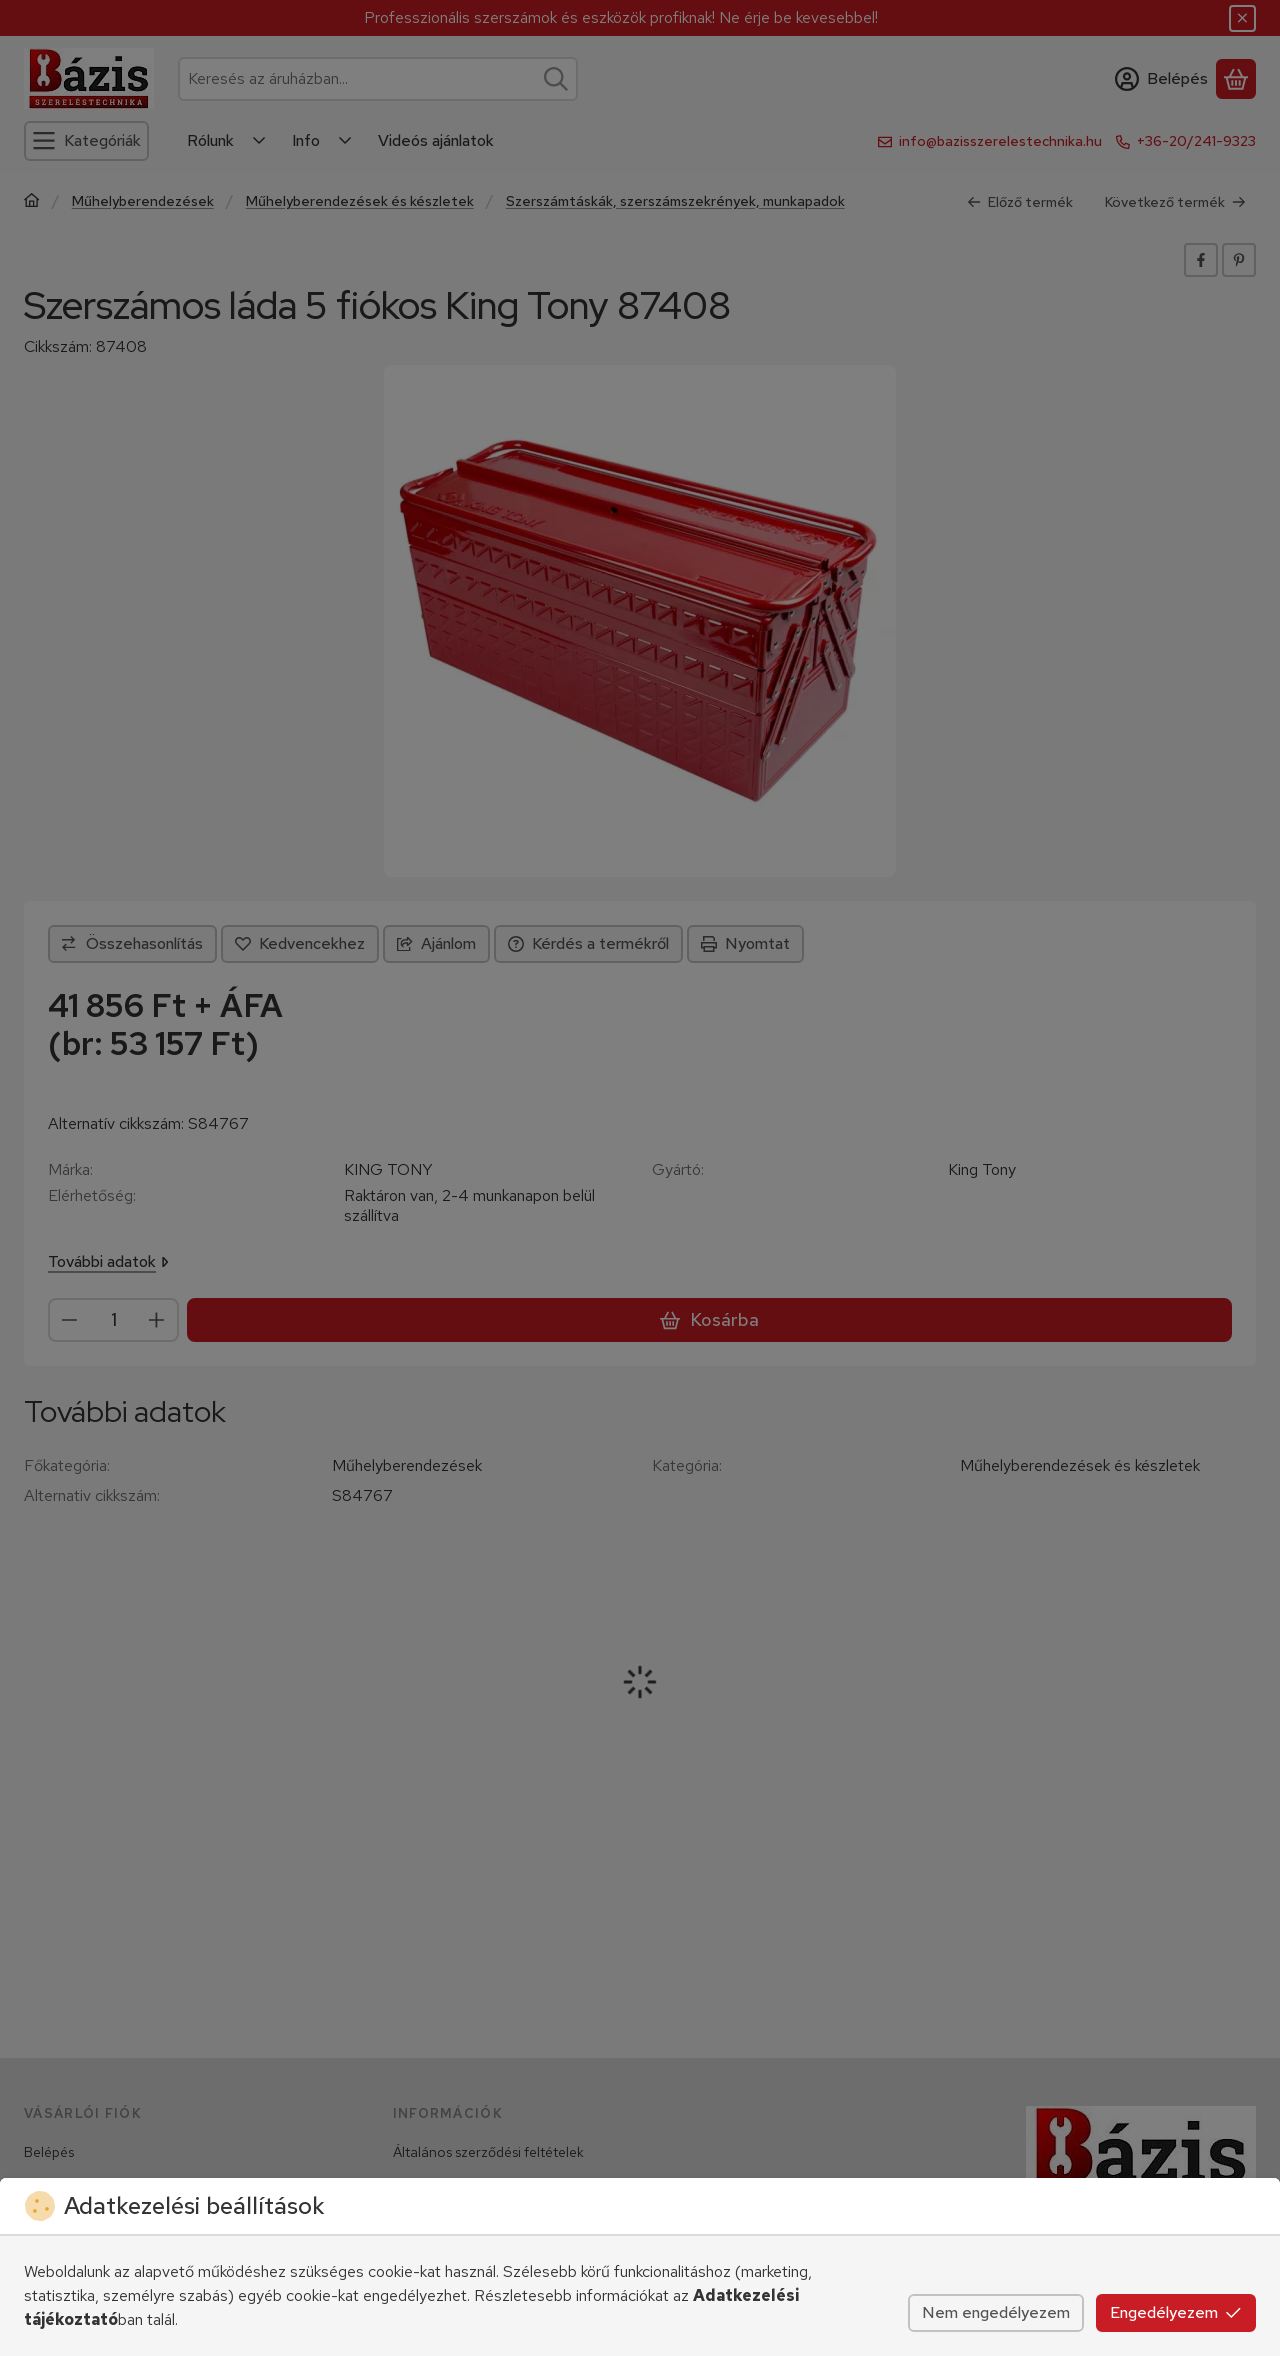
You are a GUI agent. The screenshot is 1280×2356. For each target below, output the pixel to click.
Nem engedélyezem (996, 2312)
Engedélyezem (1176, 2312)
